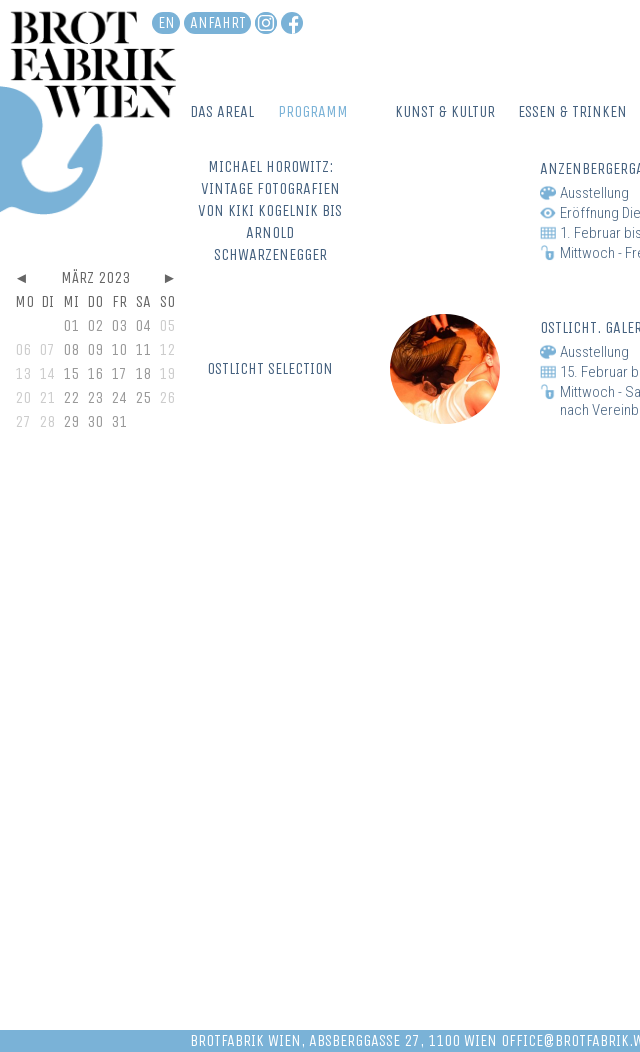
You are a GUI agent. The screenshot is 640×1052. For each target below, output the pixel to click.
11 (143, 349)
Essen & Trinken (572, 111)
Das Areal (222, 111)
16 (95, 373)
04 (143, 325)
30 (95, 421)
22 (71, 397)
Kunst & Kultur (445, 111)
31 (119, 421)
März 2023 (95, 277)
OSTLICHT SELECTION (270, 368)
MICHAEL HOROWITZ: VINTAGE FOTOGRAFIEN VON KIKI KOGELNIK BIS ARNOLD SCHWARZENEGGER (270, 210)
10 (119, 349)
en (166, 22)
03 (119, 325)
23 (95, 397)
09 (95, 349)
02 (95, 325)
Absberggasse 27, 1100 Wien (403, 1040)
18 (143, 373)
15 (71, 373)
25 (143, 397)
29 (71, 421)
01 (71, 325)
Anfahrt (218, 22)
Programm (313, 111)
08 (71, 349)
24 (119, 397)
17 (119, 373)
